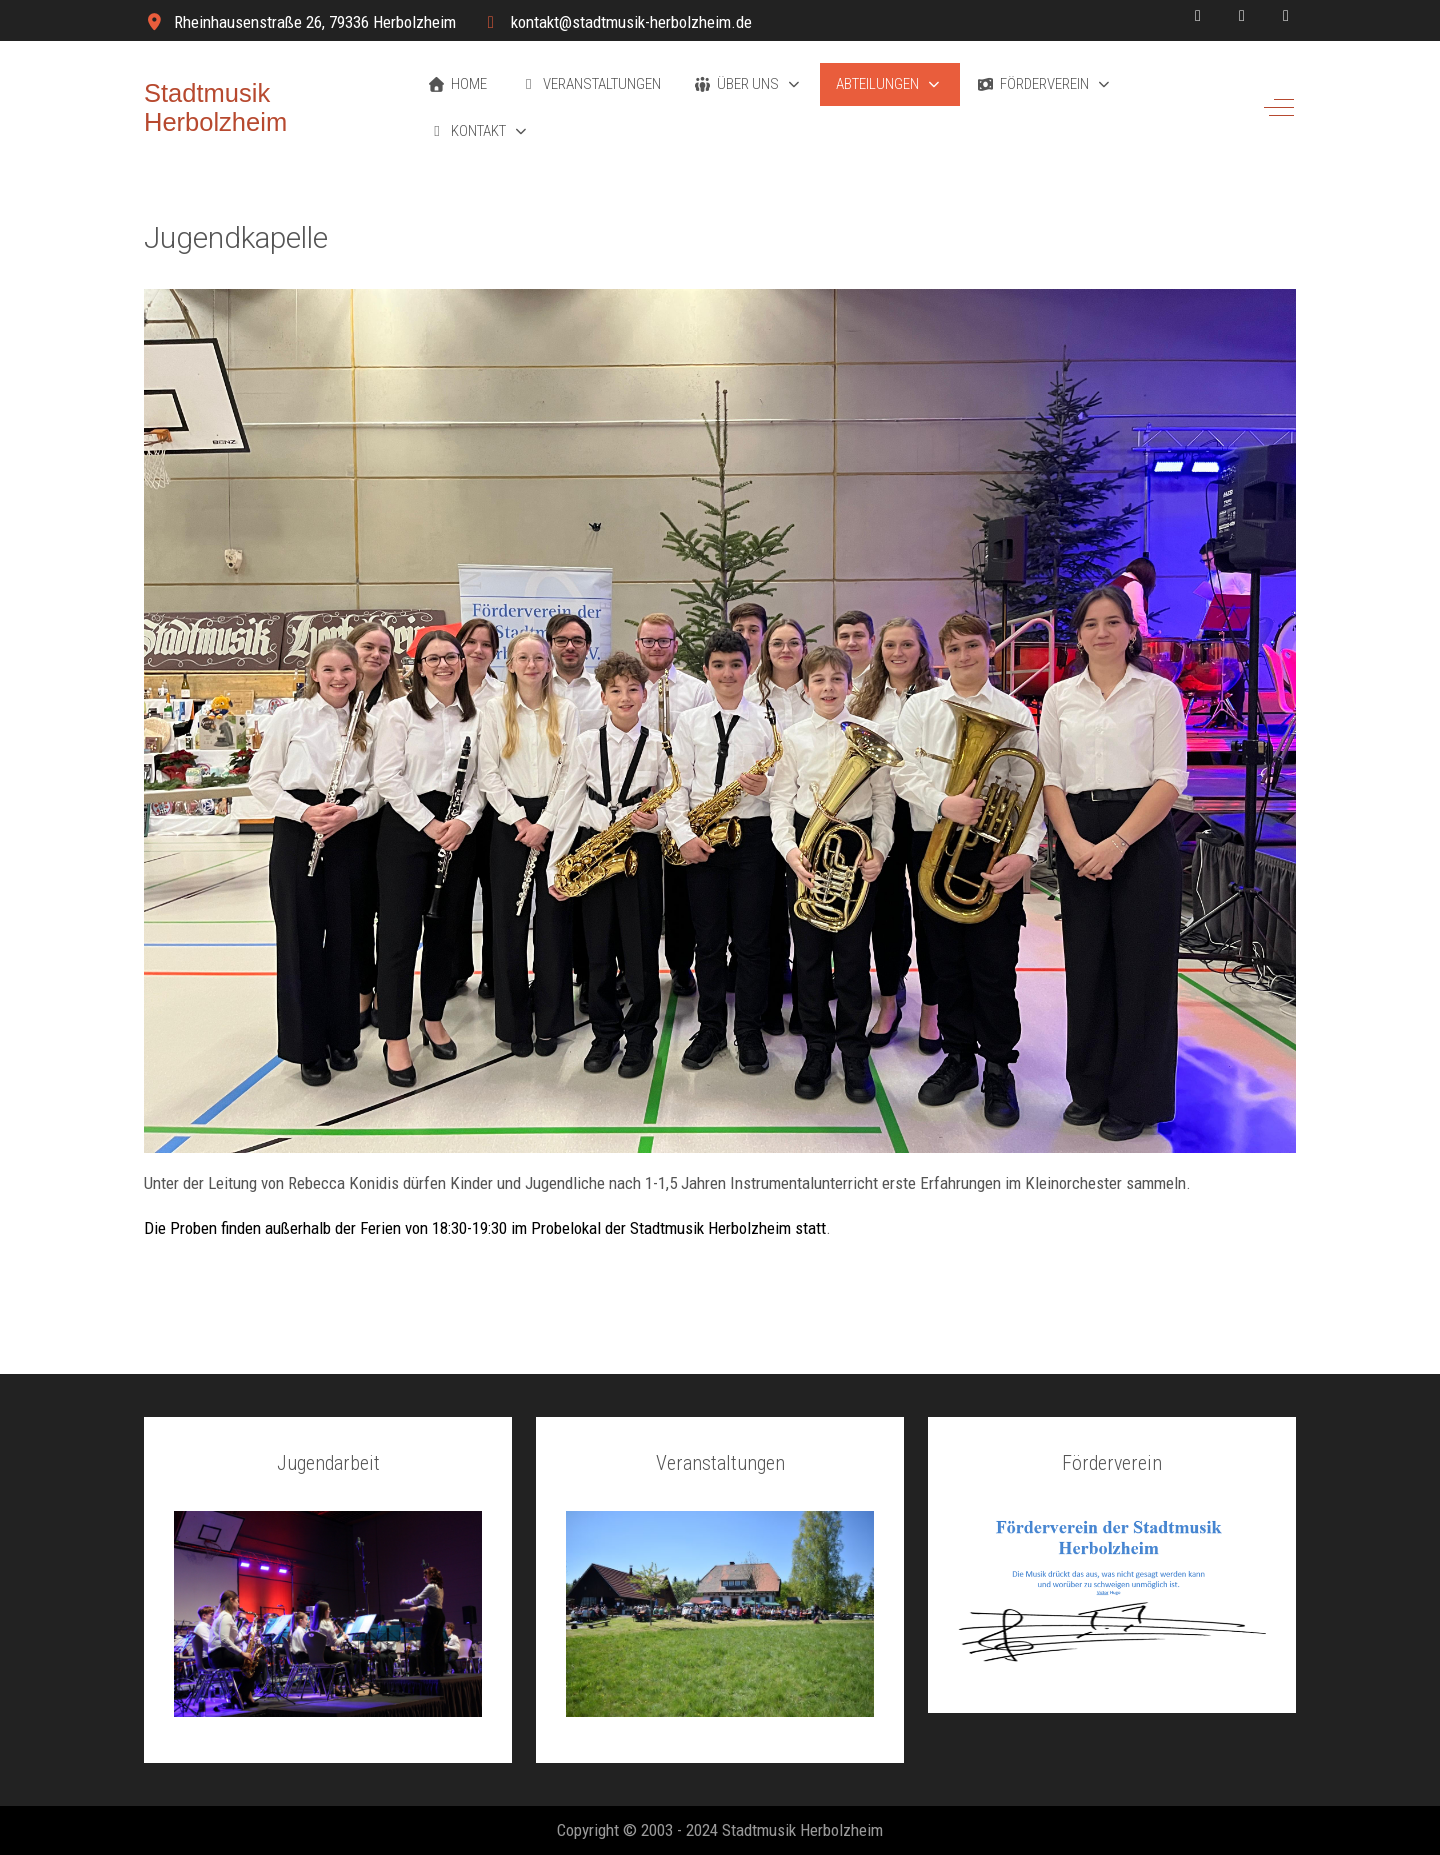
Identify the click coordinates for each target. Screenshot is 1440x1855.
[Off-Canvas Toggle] (1279, 108)
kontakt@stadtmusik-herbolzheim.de (631, 22)
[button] (748, 84)
